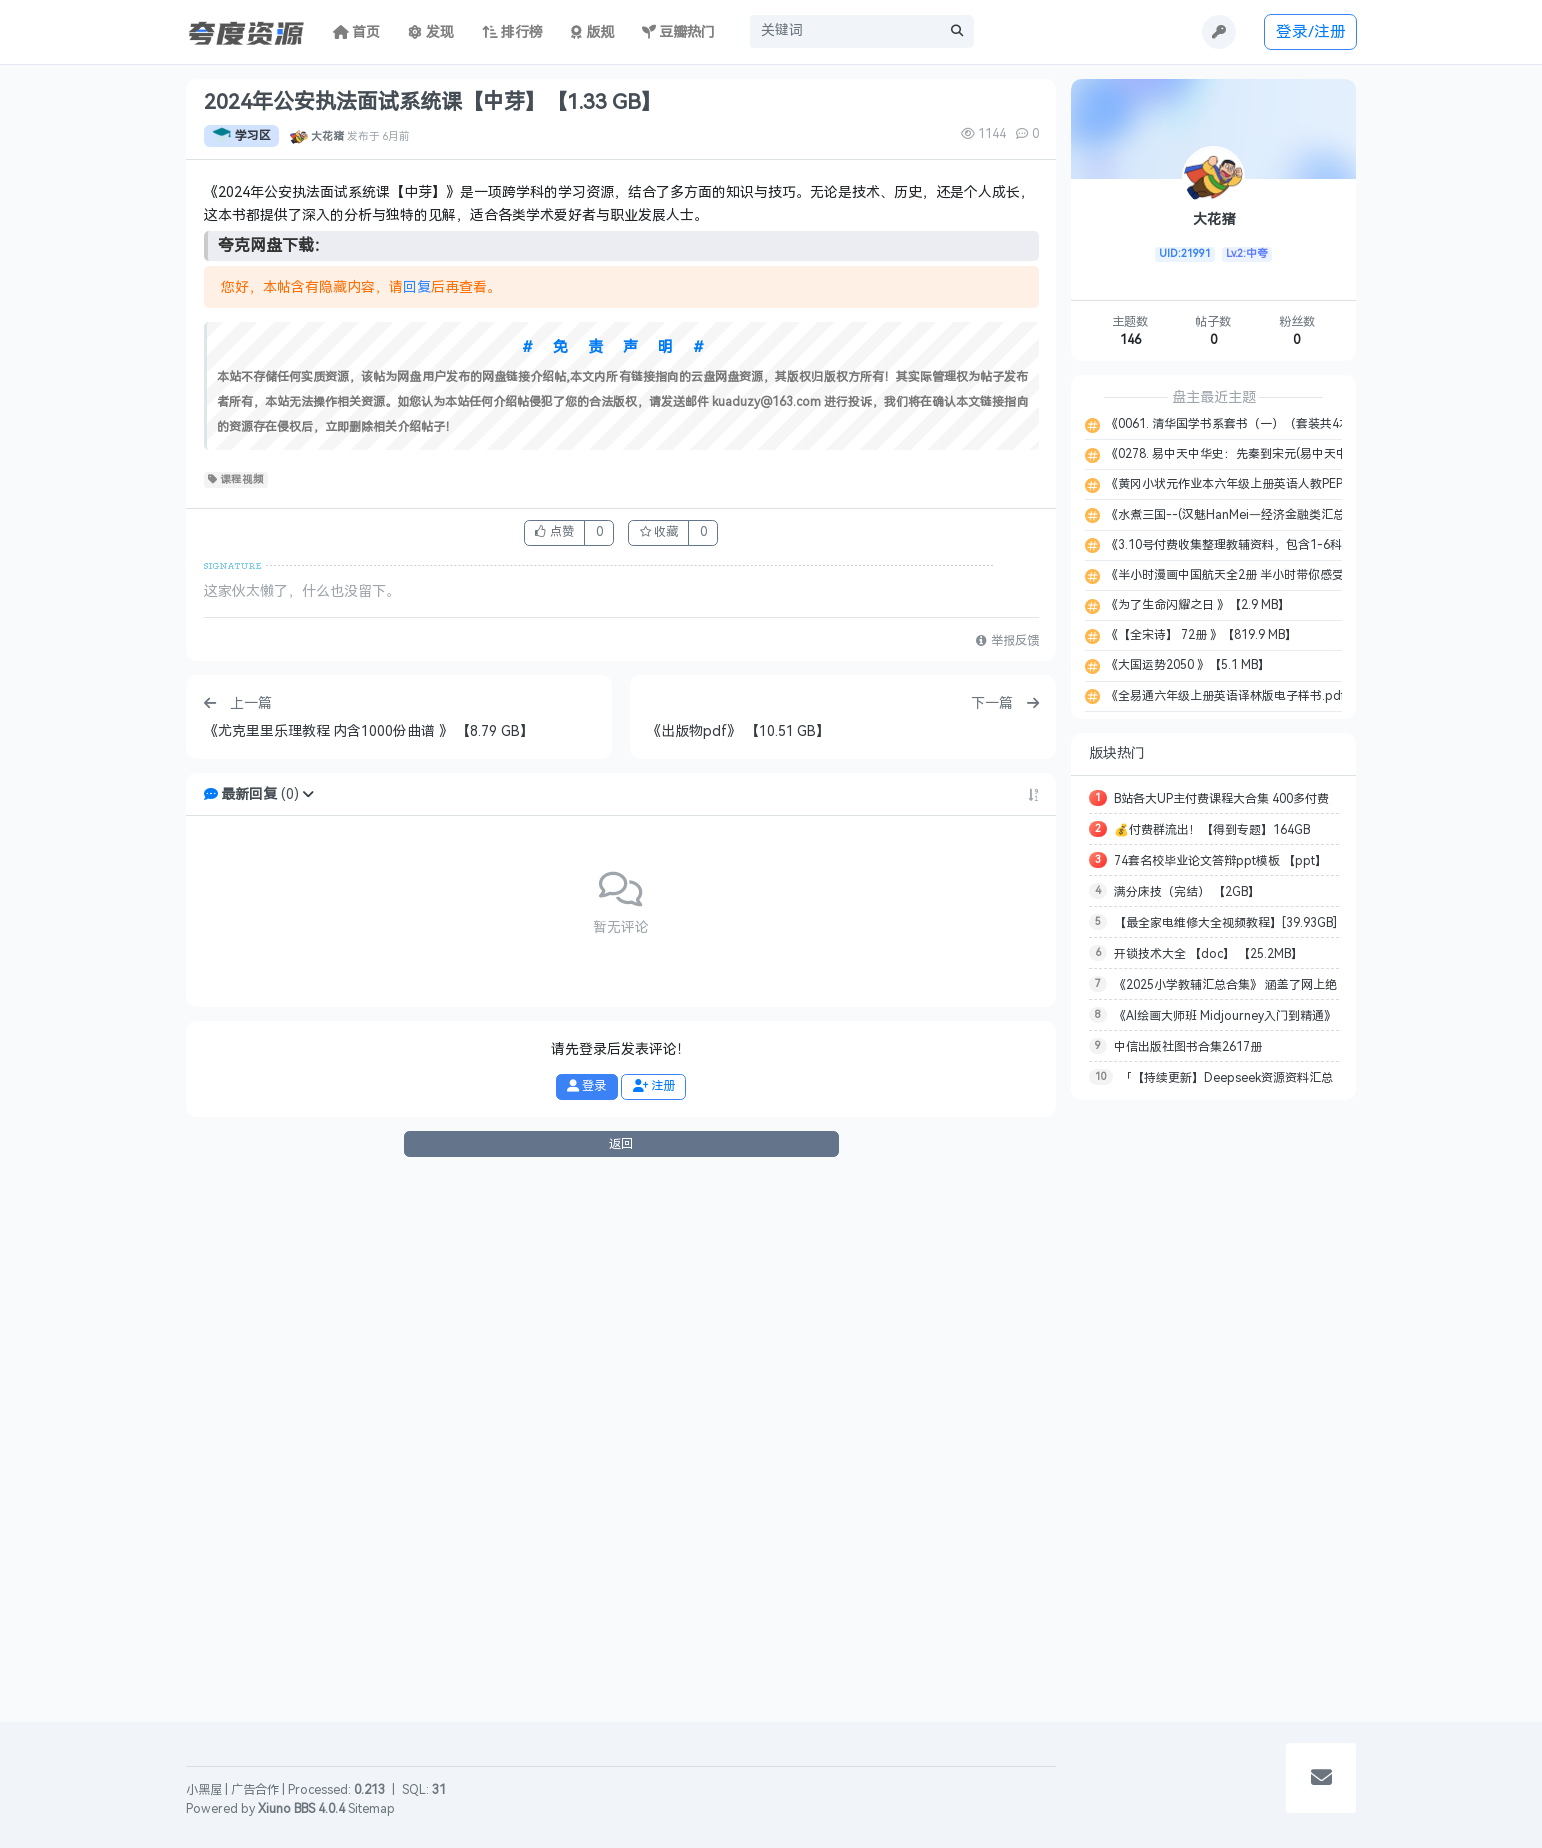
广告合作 (255, 1790)
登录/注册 (1311, 31)
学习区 (241, 136)
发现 (431, 32)
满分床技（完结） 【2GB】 (1187, 892)
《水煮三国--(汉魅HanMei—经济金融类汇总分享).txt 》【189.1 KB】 (1290, 515)
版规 (592, 32)
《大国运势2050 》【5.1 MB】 (1186, 665)
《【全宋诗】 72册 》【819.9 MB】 (1200, 635)
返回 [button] (621, 1680)
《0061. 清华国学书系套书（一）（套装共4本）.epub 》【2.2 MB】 (1287, 424)
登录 (586, 1622)
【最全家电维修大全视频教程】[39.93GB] (1225, 923)
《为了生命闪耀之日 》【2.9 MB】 (1196, 605)
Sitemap (371, 1809)
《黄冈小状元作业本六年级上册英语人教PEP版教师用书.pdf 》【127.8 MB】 (1309, 484)
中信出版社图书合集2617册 (1188, 1047)
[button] (308, 1330)
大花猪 (327, 136)
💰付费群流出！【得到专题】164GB (1212, 830)
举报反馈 (1007, 1178)
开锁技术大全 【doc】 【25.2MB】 (1208, 954)
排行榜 (513, 32)
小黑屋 (204, 1790)
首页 (357, 32)
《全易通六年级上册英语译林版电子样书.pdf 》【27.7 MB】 (1265, 696)
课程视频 (236, 1016)
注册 (654, 1622)
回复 (417, 823)
